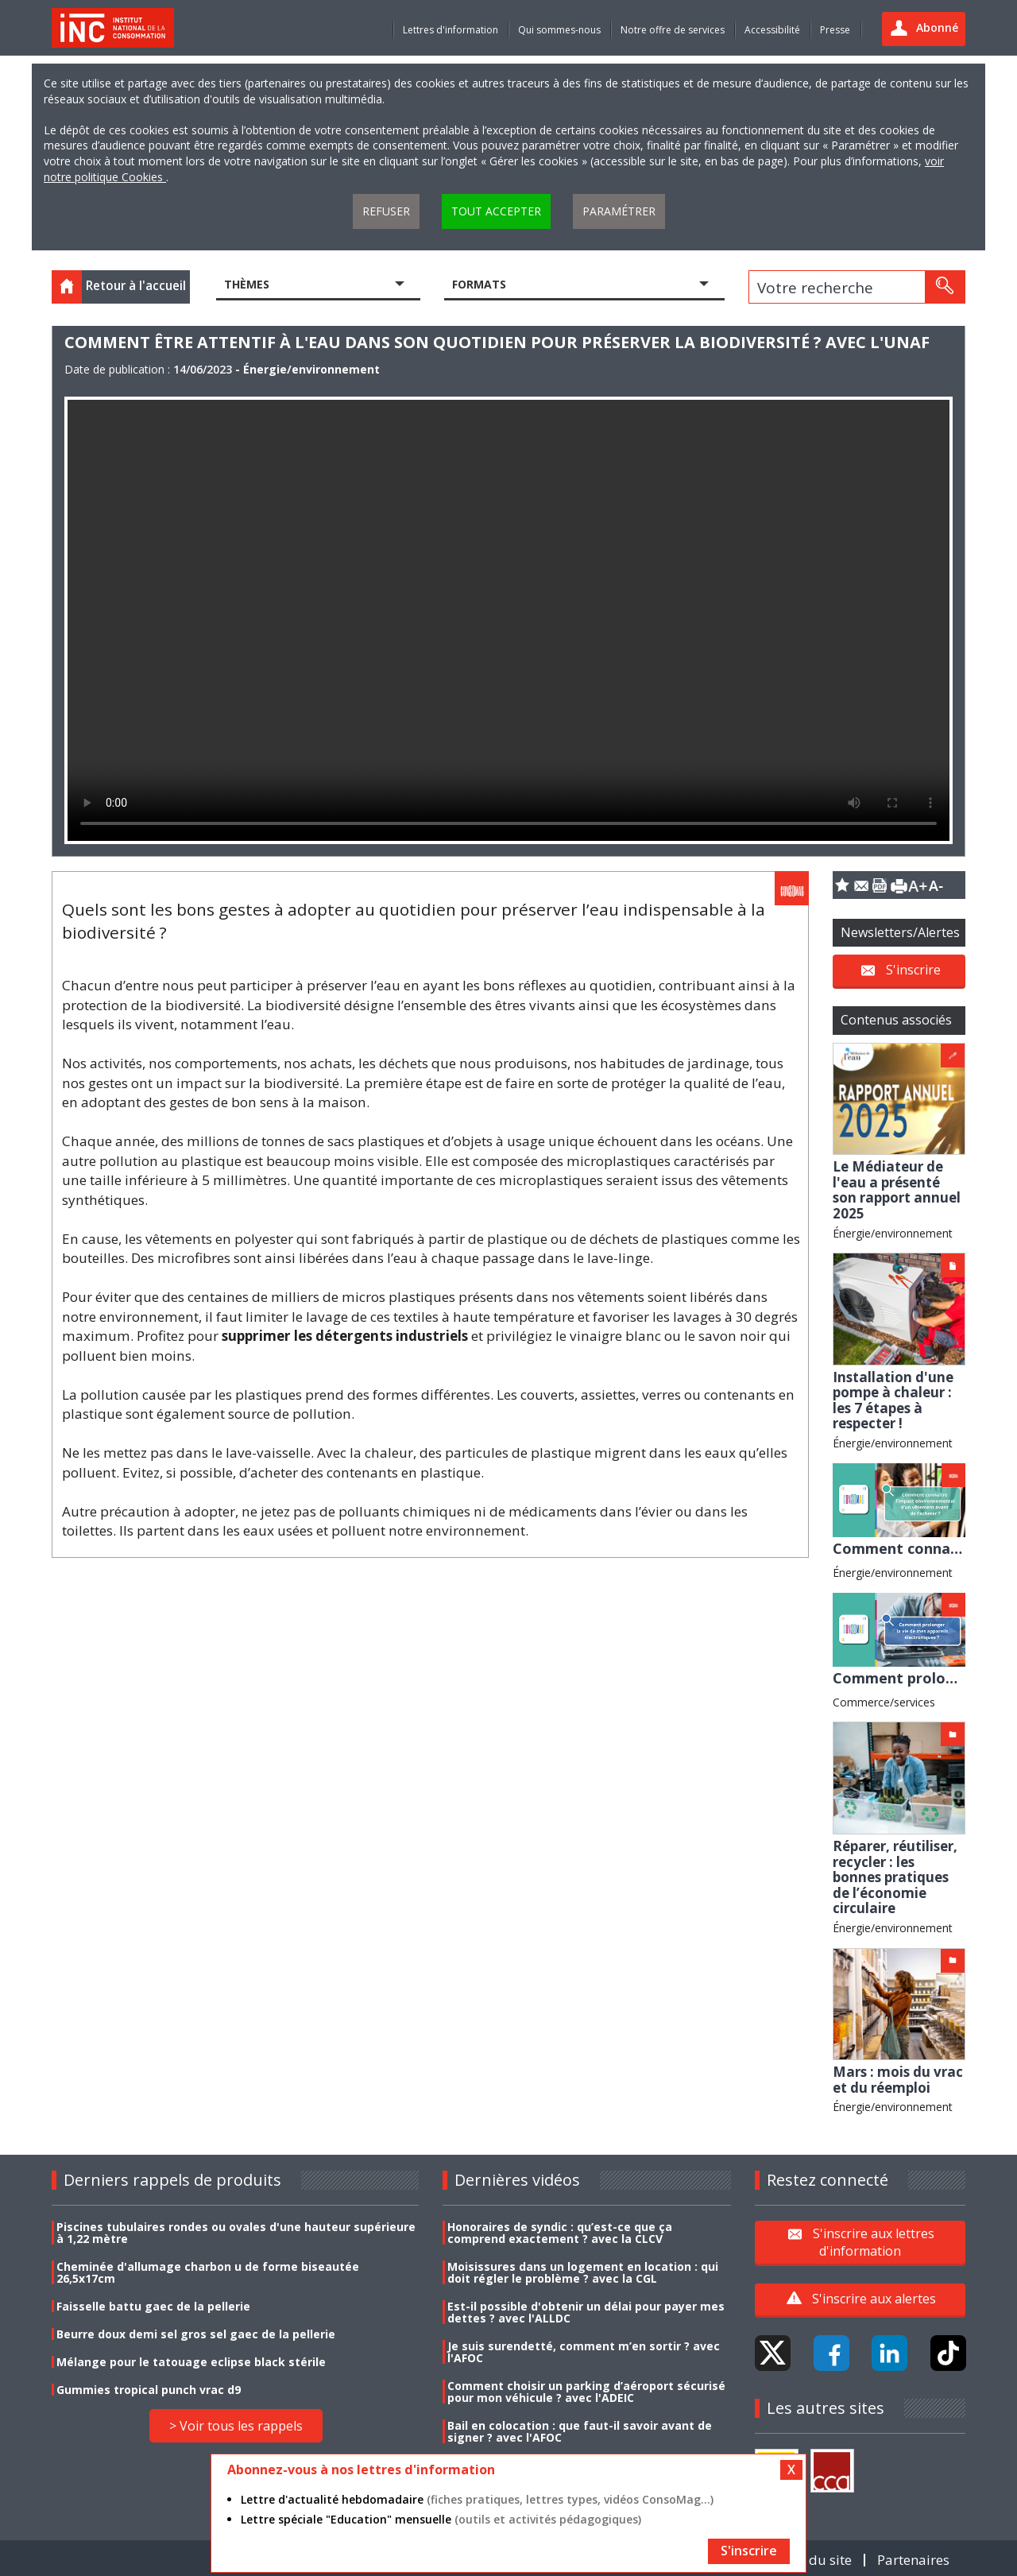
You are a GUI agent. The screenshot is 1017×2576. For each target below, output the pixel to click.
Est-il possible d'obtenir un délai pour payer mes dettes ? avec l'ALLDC (586, 2312)
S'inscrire (913, 969)
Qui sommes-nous (559, 30)
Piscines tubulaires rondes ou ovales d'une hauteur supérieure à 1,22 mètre (236, 2232)
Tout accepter (496, 211)
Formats (479, 284)
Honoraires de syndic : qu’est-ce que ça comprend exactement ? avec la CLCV (559, 2232)
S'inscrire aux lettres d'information (873, 2242)
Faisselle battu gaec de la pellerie (153, 2306)
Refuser (386, 211)
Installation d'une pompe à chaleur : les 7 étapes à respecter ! (893, 1400)
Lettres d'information (450, 30)
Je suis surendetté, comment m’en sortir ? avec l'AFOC (583, 2351)
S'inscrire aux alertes (874, 2298)
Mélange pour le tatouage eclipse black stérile (191, 2361)
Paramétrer (618, 211)
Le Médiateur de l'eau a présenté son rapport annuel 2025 (897, 1189)
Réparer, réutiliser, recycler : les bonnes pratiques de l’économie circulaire (895, 1877)
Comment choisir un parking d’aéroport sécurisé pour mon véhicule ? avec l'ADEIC (586, 2391)
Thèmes (246, 284)
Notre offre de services (673, 30)
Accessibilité (772, 30)
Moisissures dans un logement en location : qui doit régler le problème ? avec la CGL (582, 2272)
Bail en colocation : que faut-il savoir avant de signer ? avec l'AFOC (579, 2431)
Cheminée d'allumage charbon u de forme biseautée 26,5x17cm (207, 2272)
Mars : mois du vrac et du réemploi (898, 2080)
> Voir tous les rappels (236, 2426)
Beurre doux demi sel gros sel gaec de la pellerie (195, 2334)
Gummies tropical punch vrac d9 (148, 2389)
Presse (835, 30)
